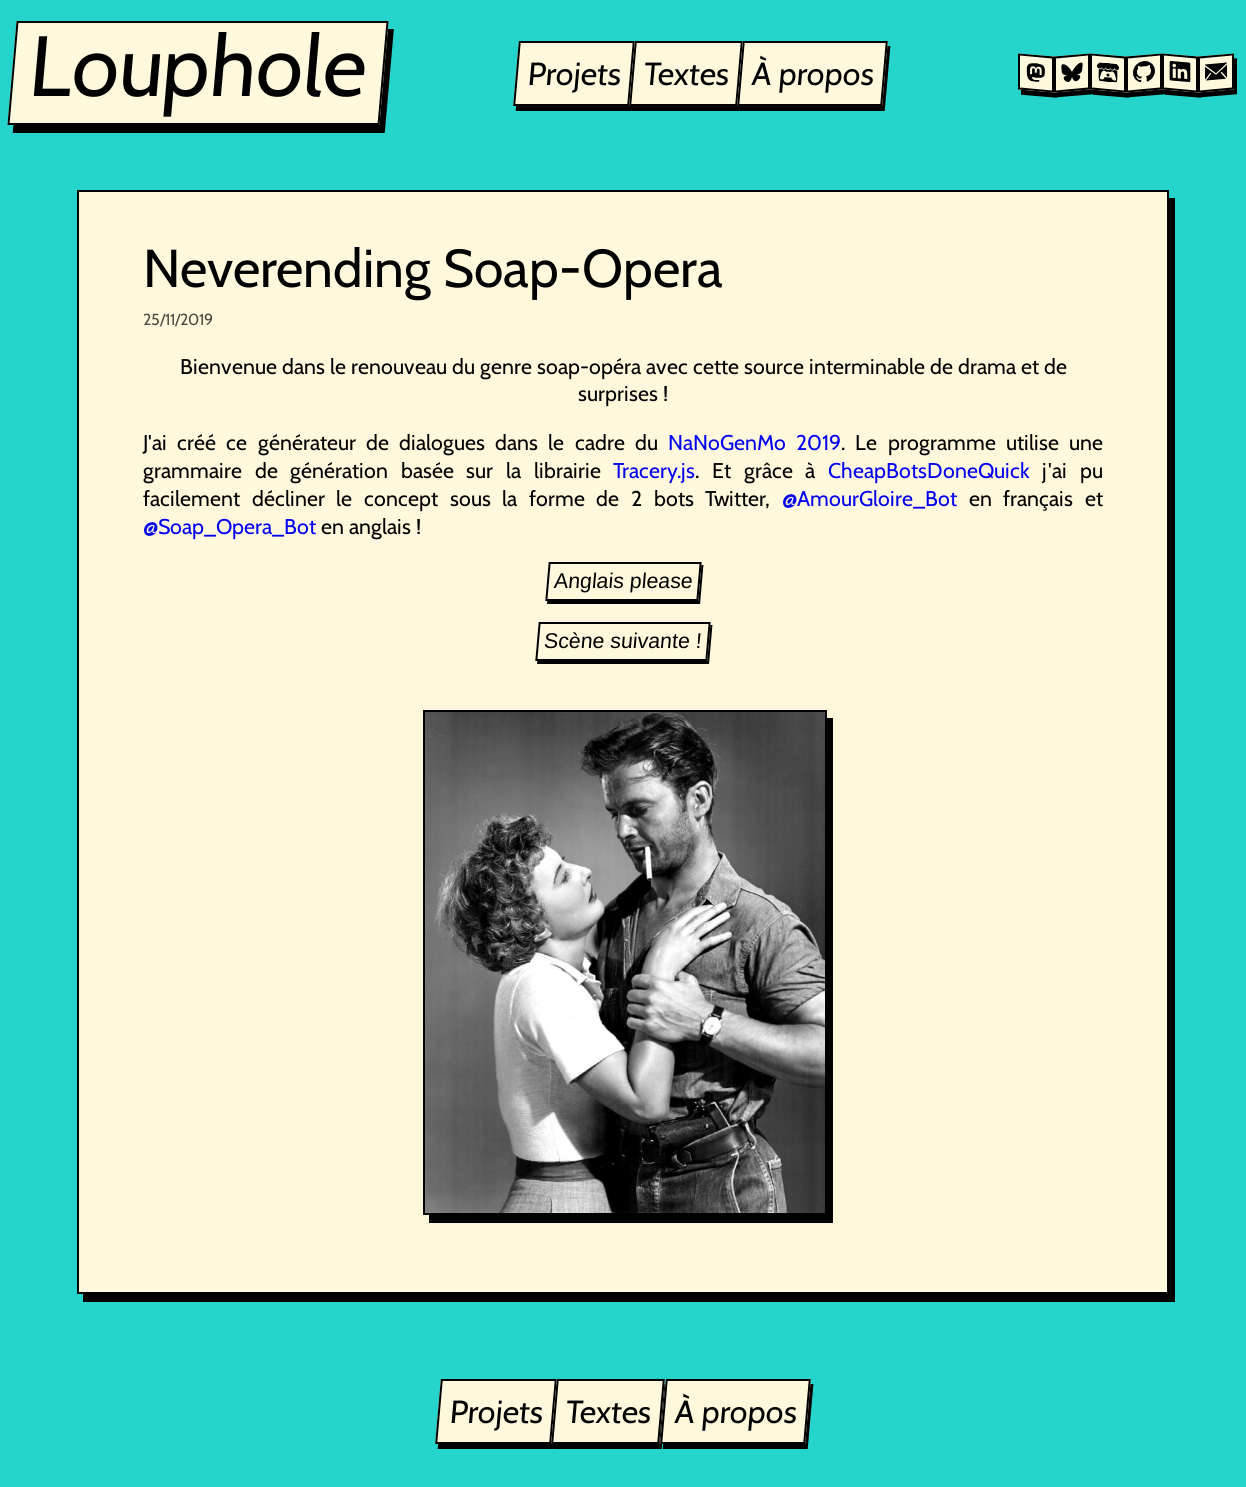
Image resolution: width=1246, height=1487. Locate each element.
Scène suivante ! (623, 641)
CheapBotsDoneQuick (929, 470)
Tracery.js (654, 470)
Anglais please (623, 581)
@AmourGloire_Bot (869, 498)
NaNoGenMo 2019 (754, 442)
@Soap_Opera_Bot (229, 526)
